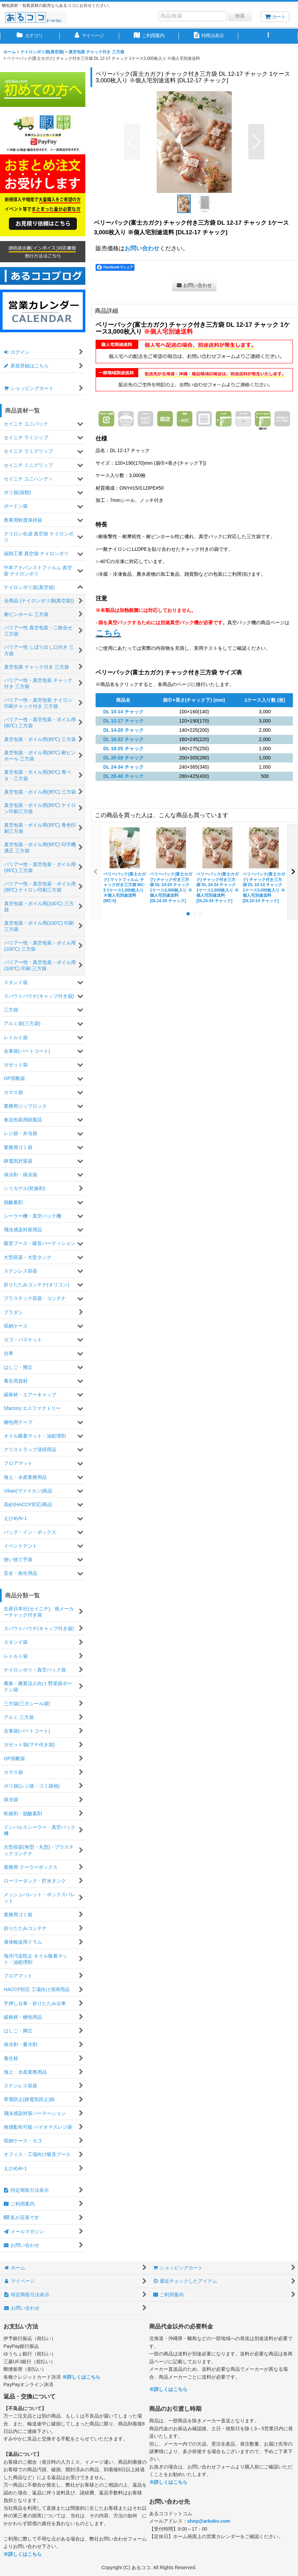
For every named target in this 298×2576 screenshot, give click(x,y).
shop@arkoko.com (208, 2521)
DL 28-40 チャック (123, 776)
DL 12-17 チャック (123, 721)
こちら (108, 633)
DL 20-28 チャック (123, 757)
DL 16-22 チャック (123, 739)
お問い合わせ (142, 248)
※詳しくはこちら (81, 2377)
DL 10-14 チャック (123, 711)
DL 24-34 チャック (123, 767)
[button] (268, 36)
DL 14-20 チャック (123, 730)
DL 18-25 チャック (123, 748)
